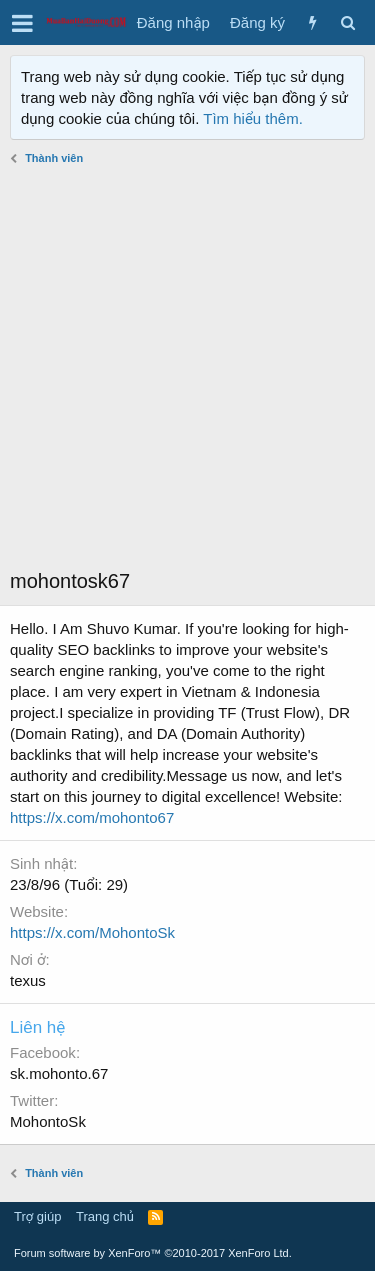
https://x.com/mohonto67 (92, 817)
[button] (22, 23)
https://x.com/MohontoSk (92, 932)
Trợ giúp (37, 1216)
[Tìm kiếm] (347, 22)
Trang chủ (105, 1216)
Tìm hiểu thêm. (253, 118)
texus (28, 980)
